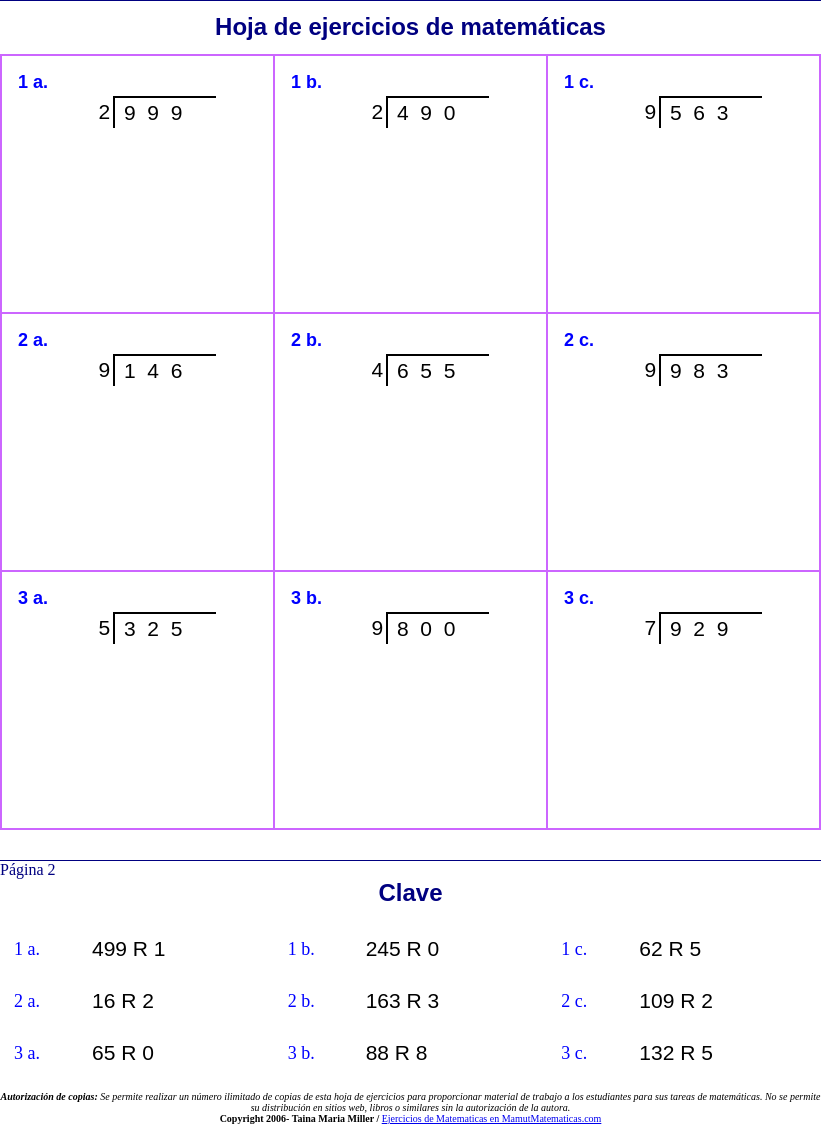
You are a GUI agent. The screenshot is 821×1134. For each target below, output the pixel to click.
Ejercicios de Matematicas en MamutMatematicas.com (492, 1118)
